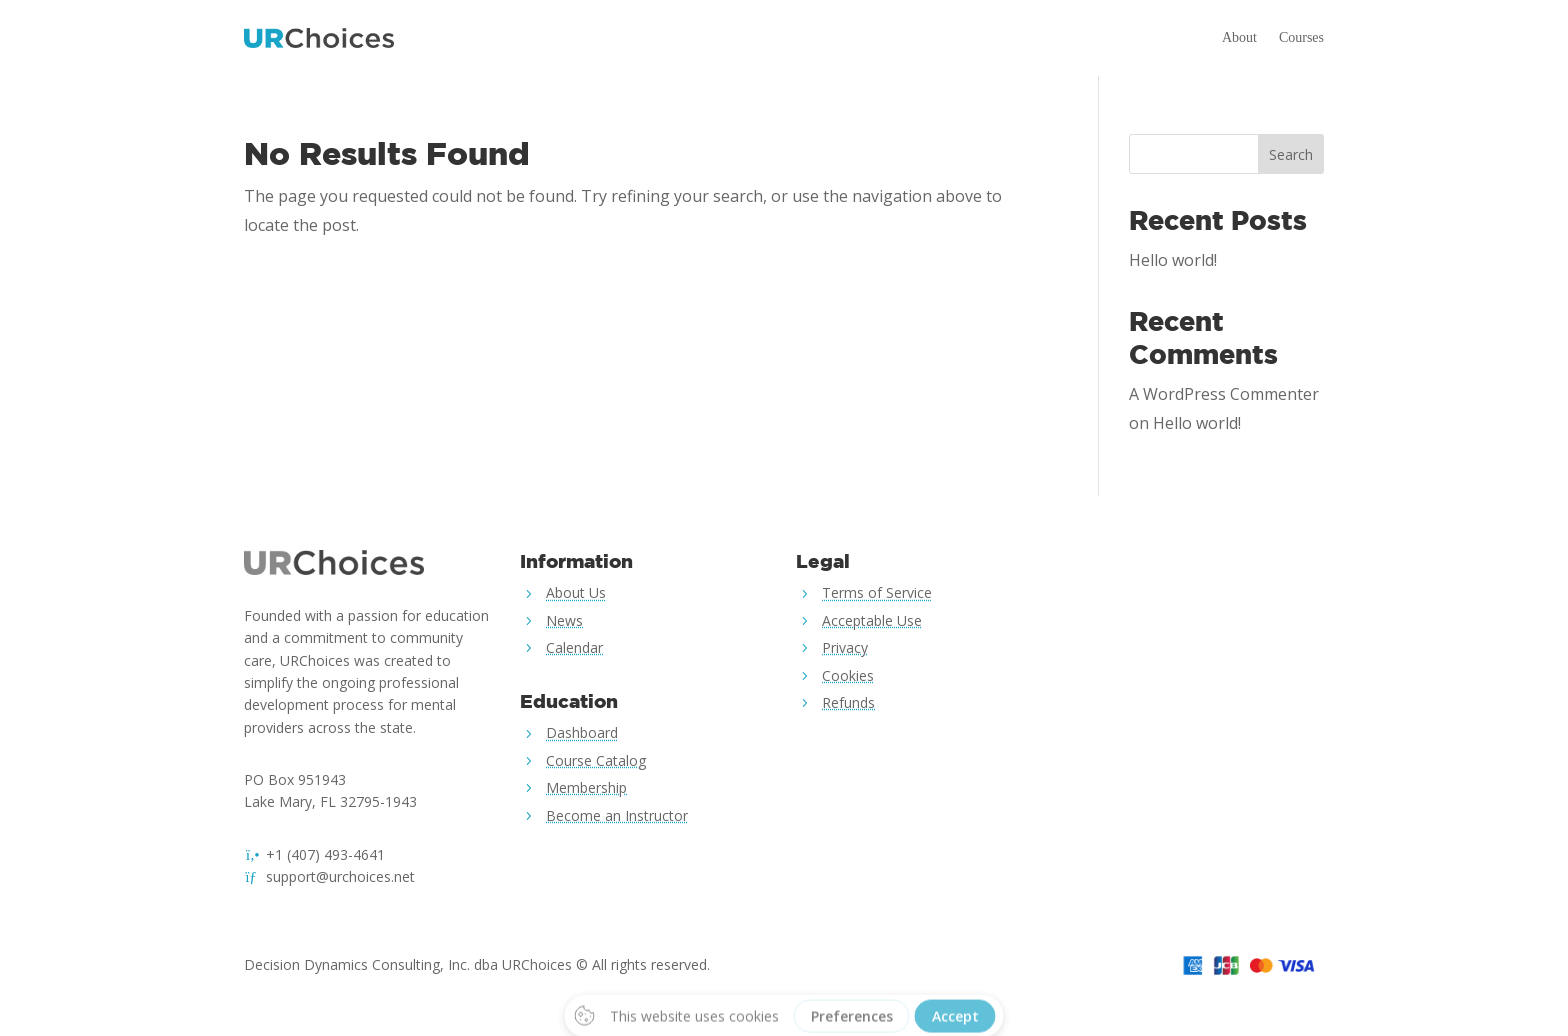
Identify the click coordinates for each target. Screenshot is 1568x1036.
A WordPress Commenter (1224, 394)
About (1239, 37)
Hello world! (1173, 260)
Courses (1301, 37)
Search (1291, 154)
